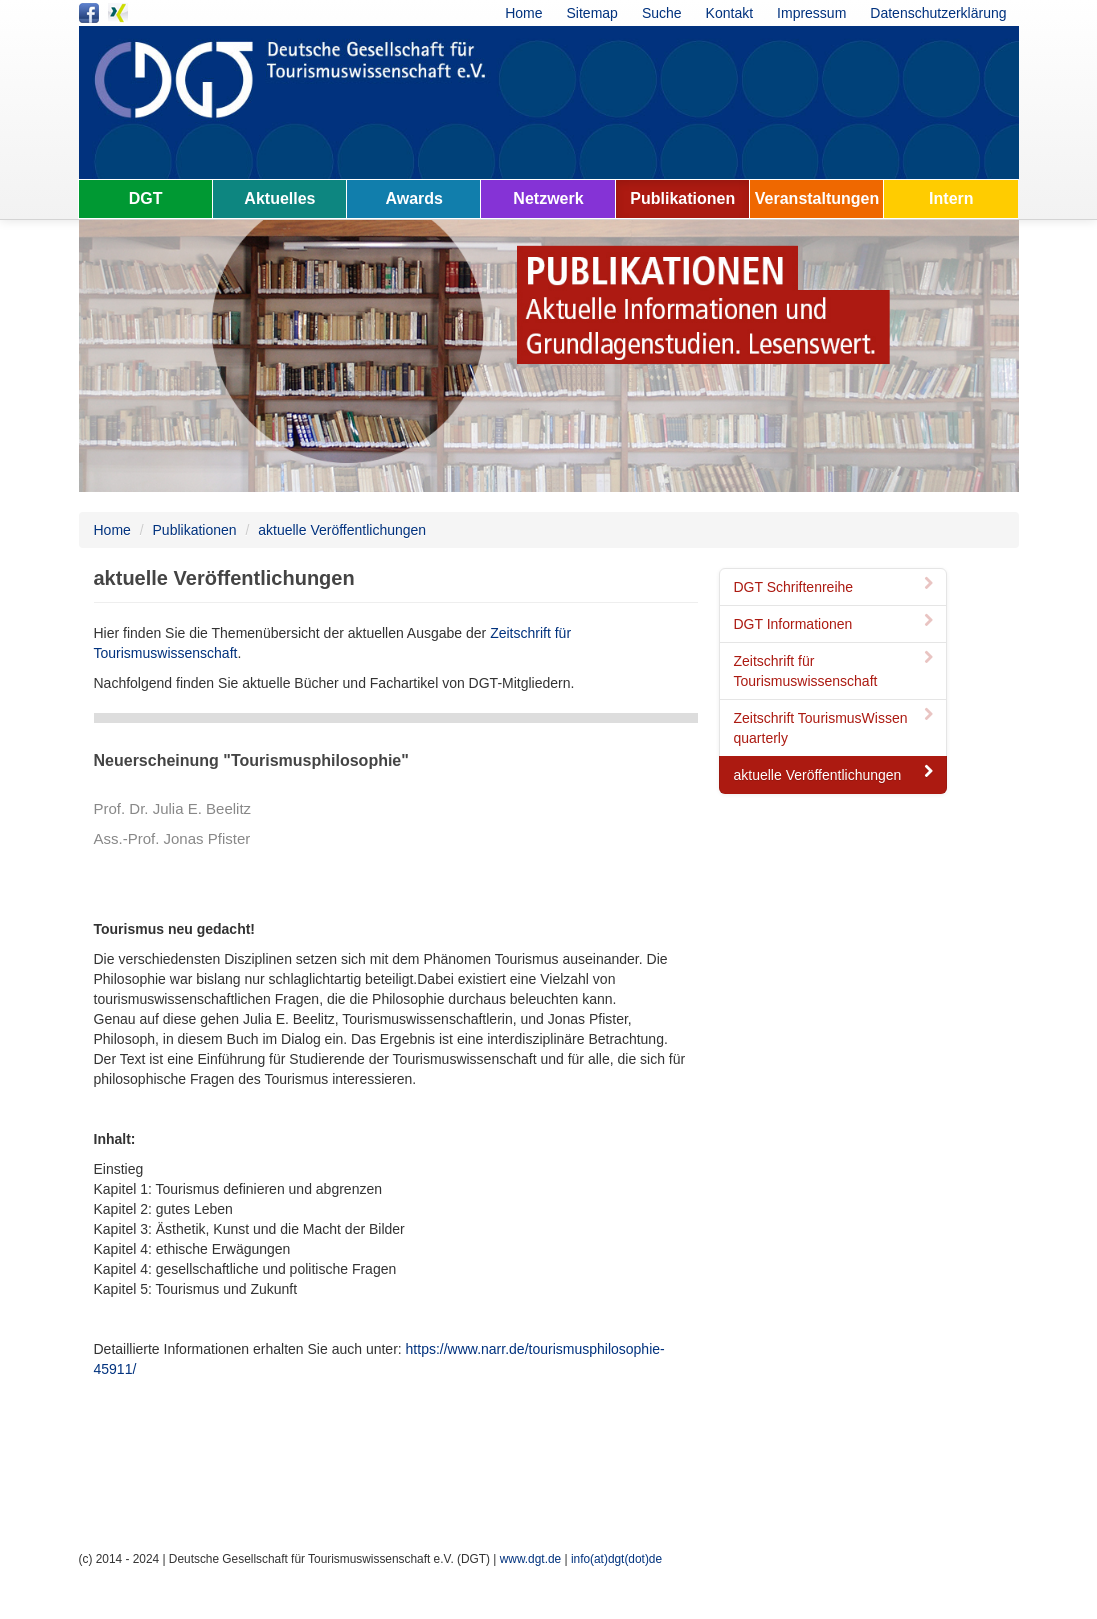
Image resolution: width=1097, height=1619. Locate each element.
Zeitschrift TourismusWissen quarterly (836, 728)
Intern (951, 198)
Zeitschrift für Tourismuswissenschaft (836, 671)
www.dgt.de (530, 1559)
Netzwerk (548, 198)
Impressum (811, 13)
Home (523, 13)
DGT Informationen (836, 624)
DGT (146, 198)
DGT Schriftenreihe (836, 587)
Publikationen (682, 198)
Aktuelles (279, 198)
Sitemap (592, 13)
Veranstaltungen (817, 198)
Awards (414, 198)
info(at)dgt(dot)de (616, 1559)
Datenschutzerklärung (938, 13)
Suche (662, 13)
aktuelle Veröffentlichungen (342, 530)
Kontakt (729, 13)
